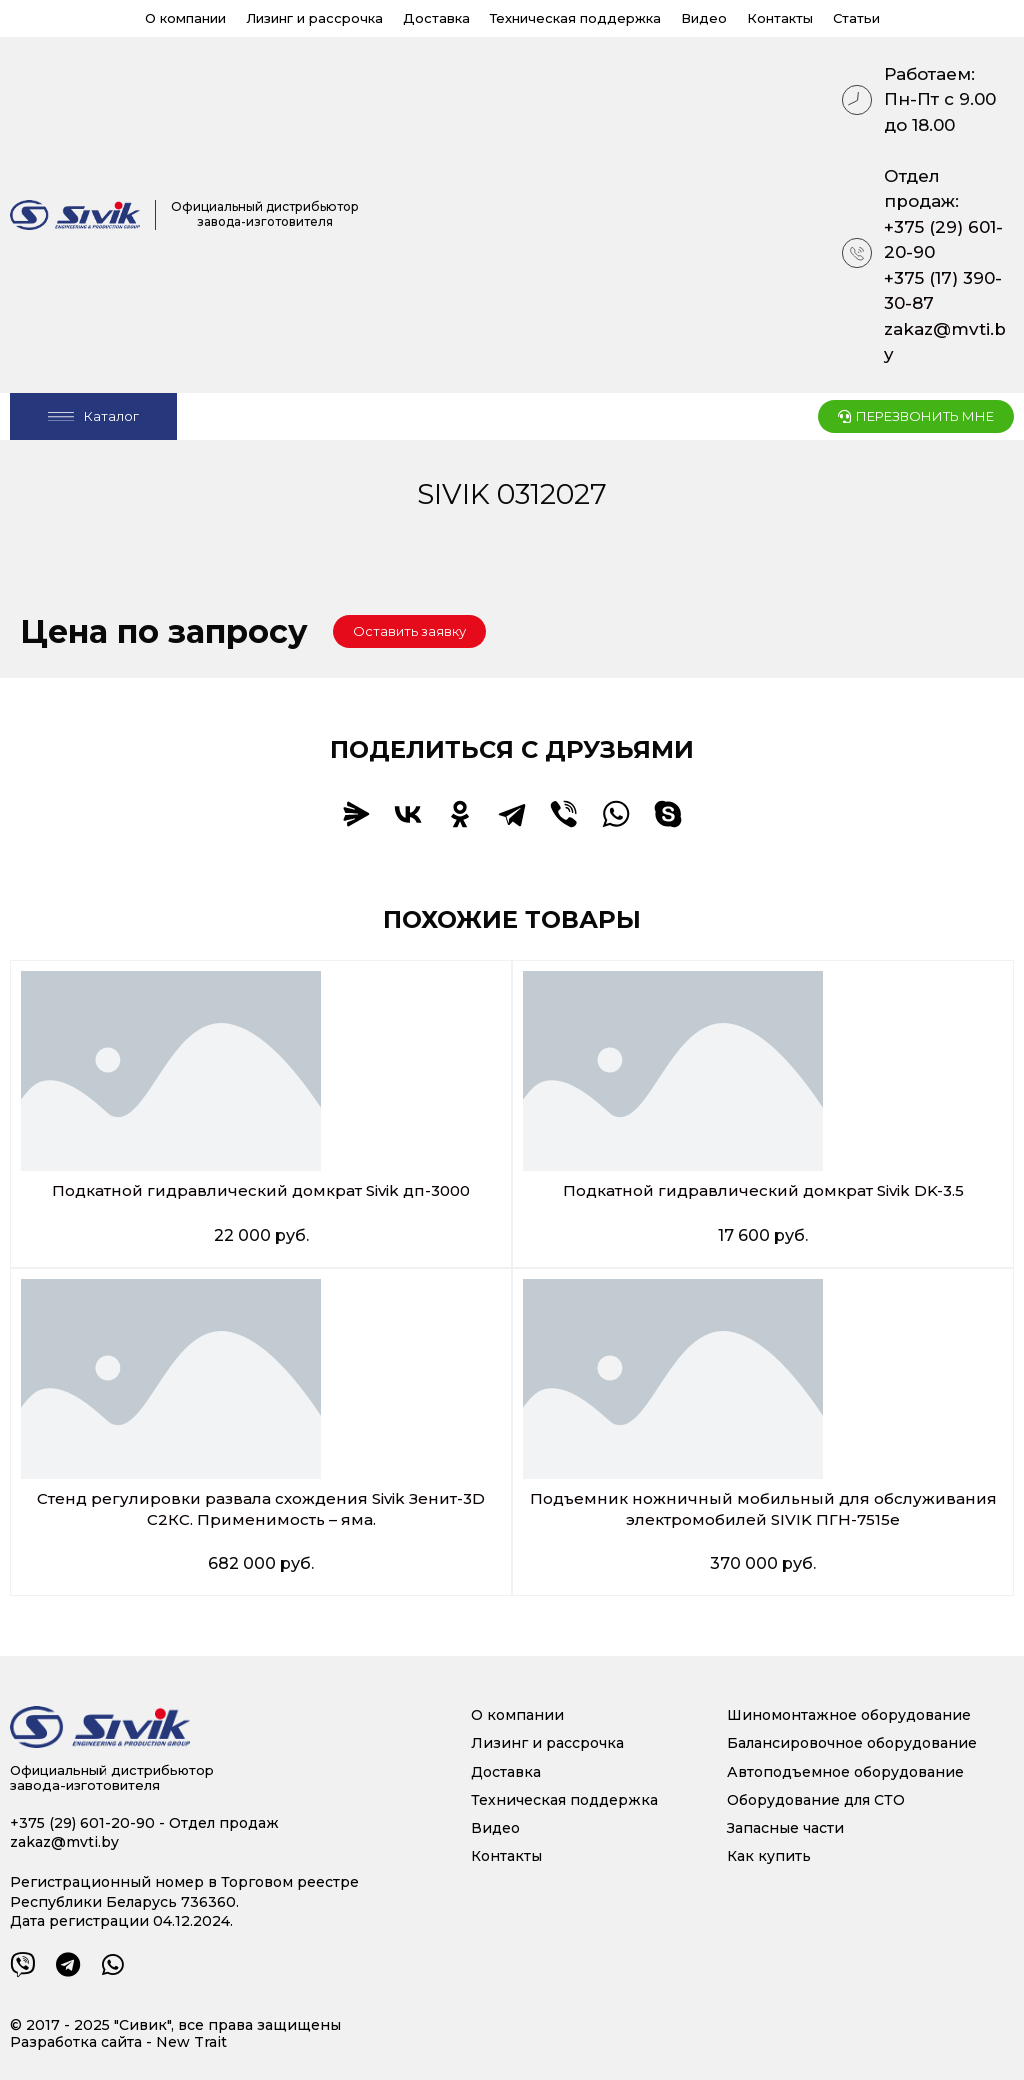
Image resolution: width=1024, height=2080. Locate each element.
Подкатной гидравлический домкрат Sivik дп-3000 (261, 1190)
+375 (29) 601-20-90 (943, 240)
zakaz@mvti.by (945, 342)
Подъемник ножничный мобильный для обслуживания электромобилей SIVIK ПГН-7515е (763, 1509)
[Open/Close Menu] (93, 416)
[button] (409, 631)
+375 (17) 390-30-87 (943, 291)
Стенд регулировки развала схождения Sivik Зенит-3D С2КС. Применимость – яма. (261, 1509)
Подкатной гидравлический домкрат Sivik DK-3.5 (763, 1190)
